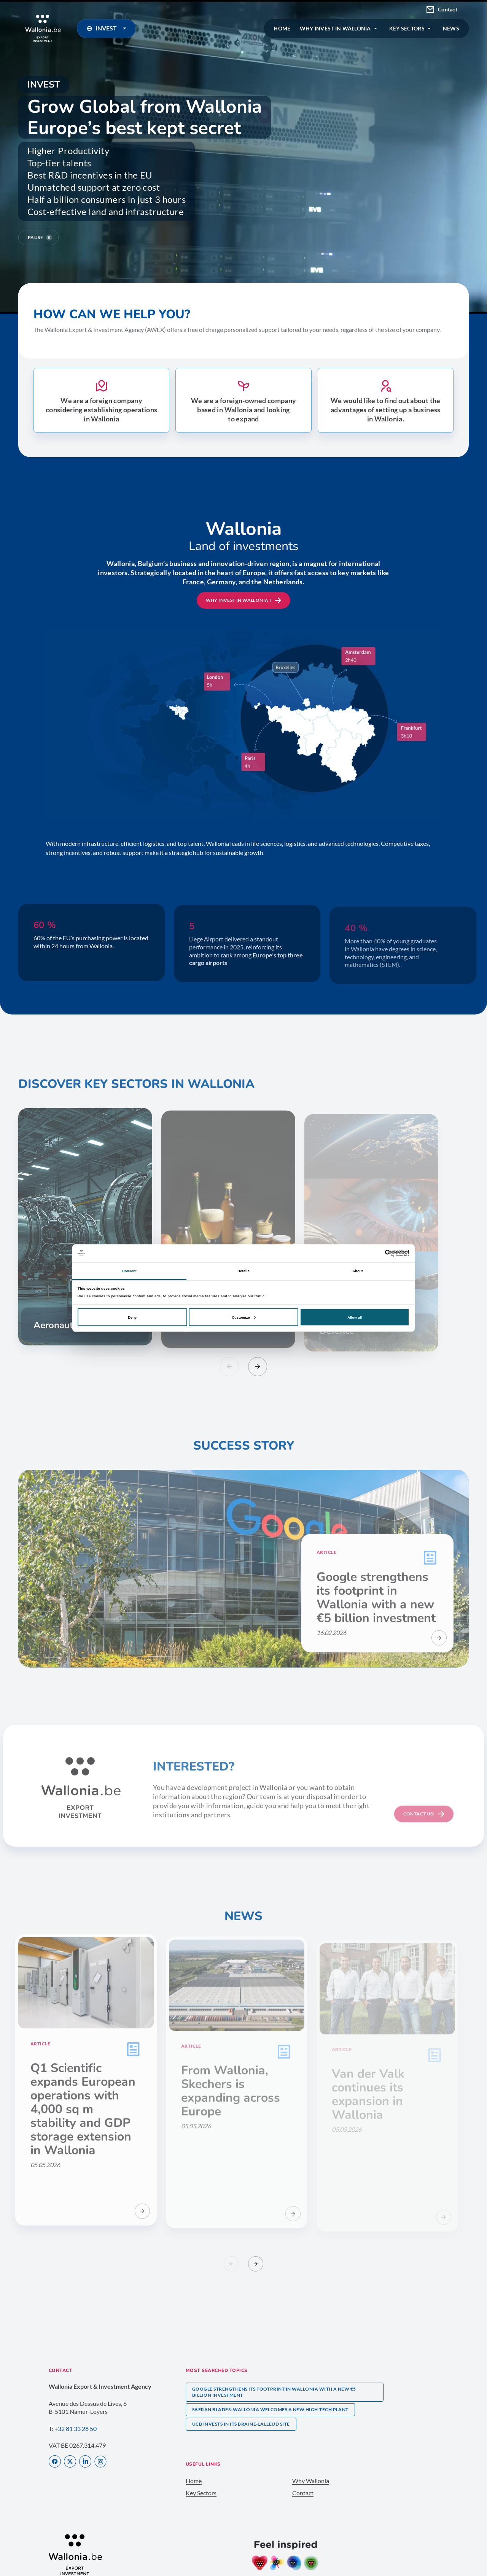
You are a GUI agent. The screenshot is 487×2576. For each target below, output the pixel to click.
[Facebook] (55, 2462)
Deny (132, 1317)
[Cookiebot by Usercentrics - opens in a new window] (376, 1253)
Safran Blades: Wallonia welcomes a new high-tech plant (270, 2409)
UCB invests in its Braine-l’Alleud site (241, 2424)
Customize (243, 1317)
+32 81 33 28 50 (75, 2428)
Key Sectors (201, 2492)
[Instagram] (100, 2462)
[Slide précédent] (229, 1366)
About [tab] (357, 1271)
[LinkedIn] (85, 2462)
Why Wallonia (310, 2480)
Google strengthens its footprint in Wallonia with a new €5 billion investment (274, 2392)
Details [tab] (243, 1271)
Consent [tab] (129, 1271)
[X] (70, 2462)
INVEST (107, 28)
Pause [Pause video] (40, 237)
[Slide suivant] (257, 1366)
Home (194, 2480)
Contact (441, 9)
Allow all (354, 1317)
